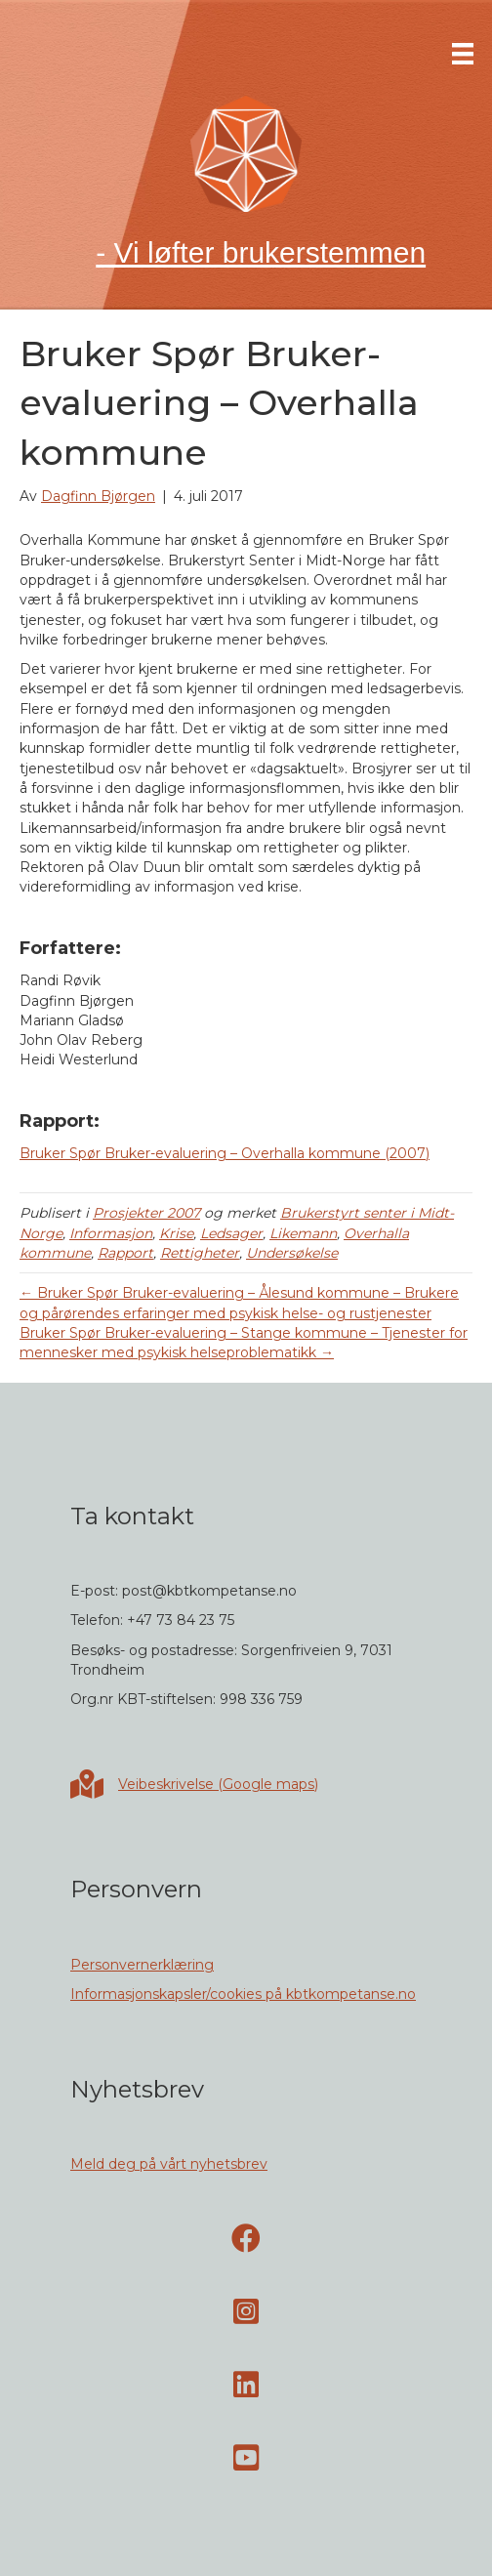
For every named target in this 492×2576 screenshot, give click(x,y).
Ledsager (231, 1233)
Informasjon (110, 1233)
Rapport (125, 1253)
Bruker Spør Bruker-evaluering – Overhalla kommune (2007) (225, 1153)
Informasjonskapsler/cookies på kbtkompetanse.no (243, 1994)
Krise (176, 1233)
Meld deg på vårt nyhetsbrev (168, 2164)
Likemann (303, 1233)
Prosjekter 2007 (146, 1213)
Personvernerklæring (142, 1965)
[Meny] (462, 53)
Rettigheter (199, 1253)
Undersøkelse (292, 1253)
